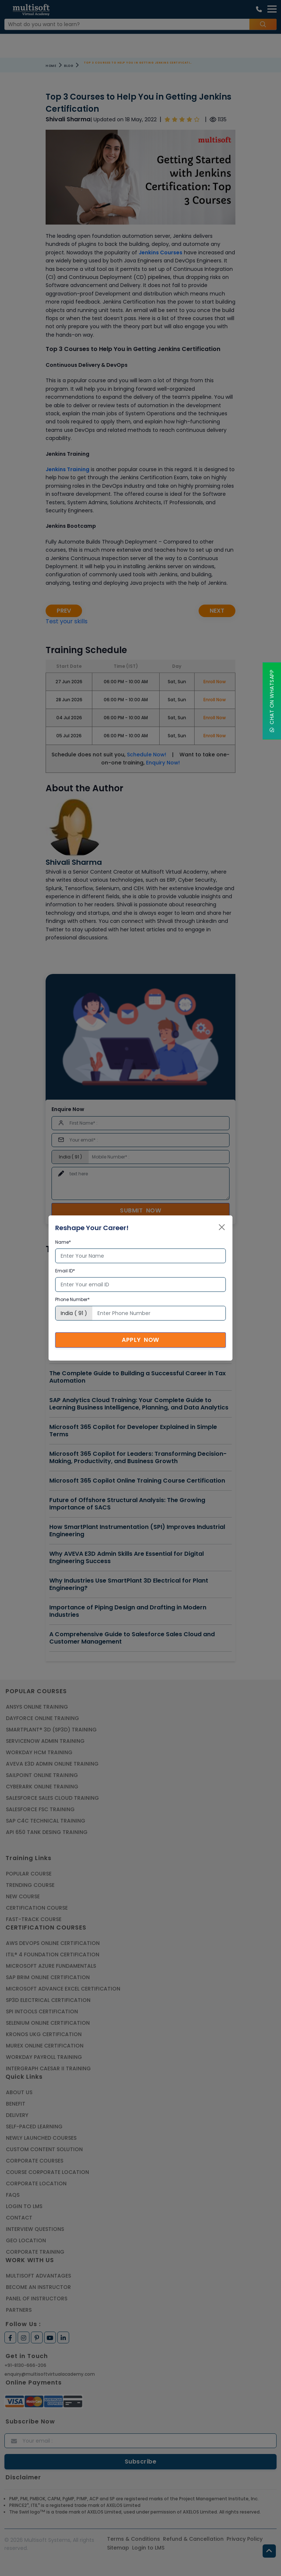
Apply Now (140, 1340)
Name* (63, 1242)
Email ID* (65, 1271)
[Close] (221, 1227)
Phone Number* (72, 1299)
